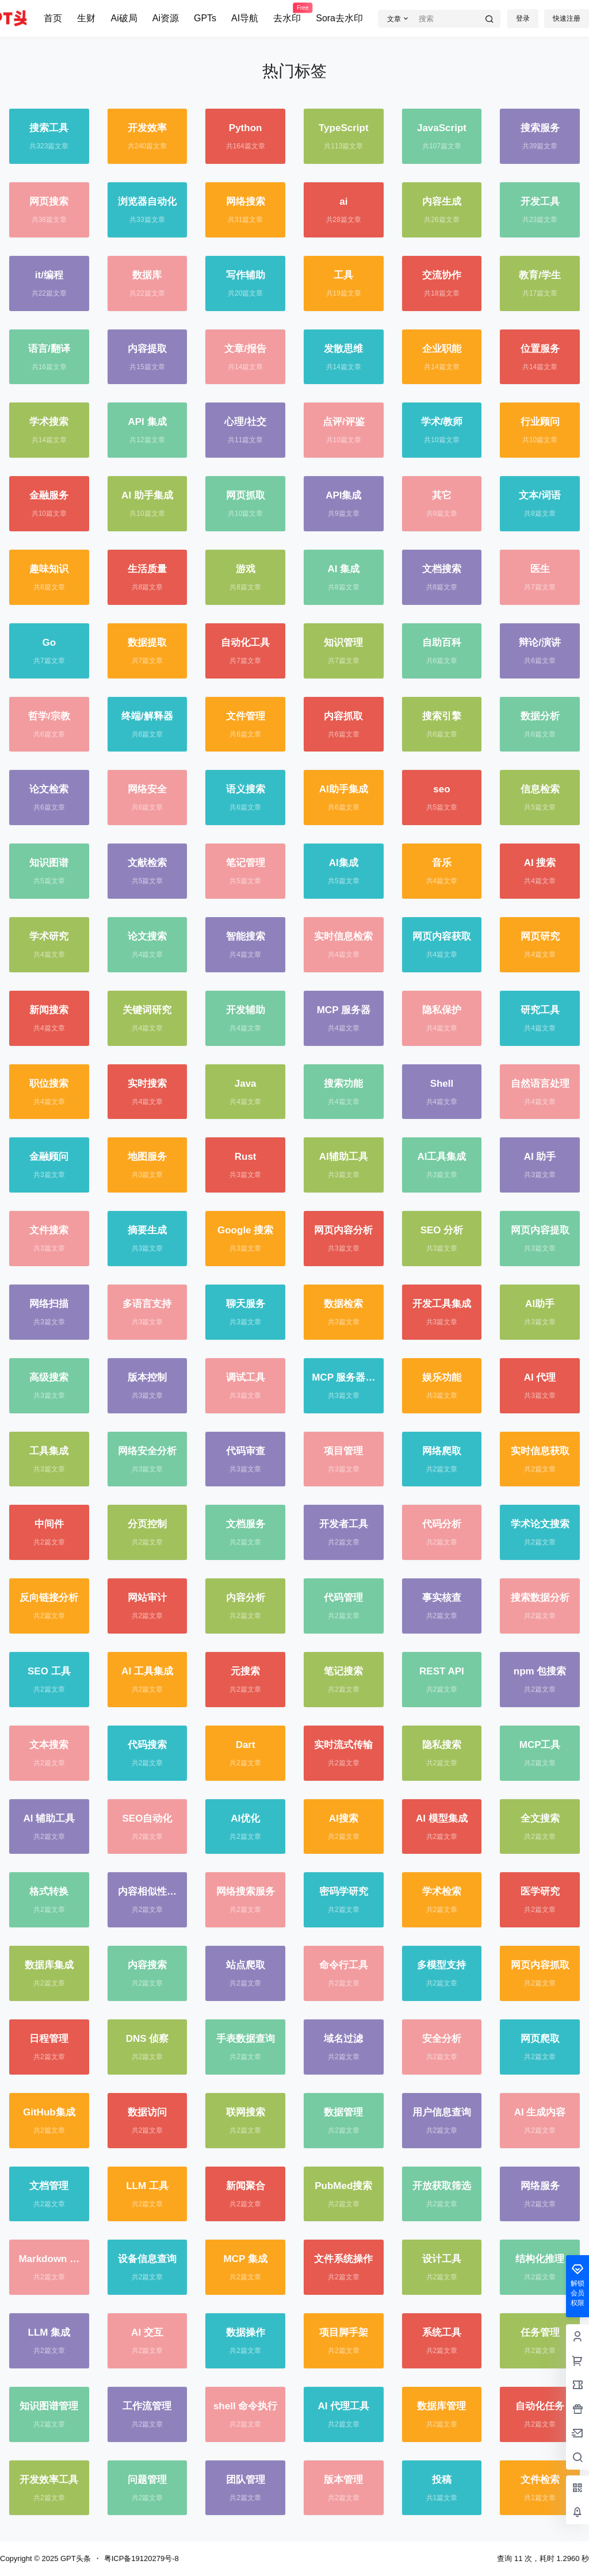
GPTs (205, 18)
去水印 (287, 13)
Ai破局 (123, 18)
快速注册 (566, 18)
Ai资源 (165, 18)
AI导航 (244, 18)
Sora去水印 (339, 18)
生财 (86, 18)
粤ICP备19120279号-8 (141, 2558)
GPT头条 (74, 2558)
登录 (523, 18)
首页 (53, 18)
